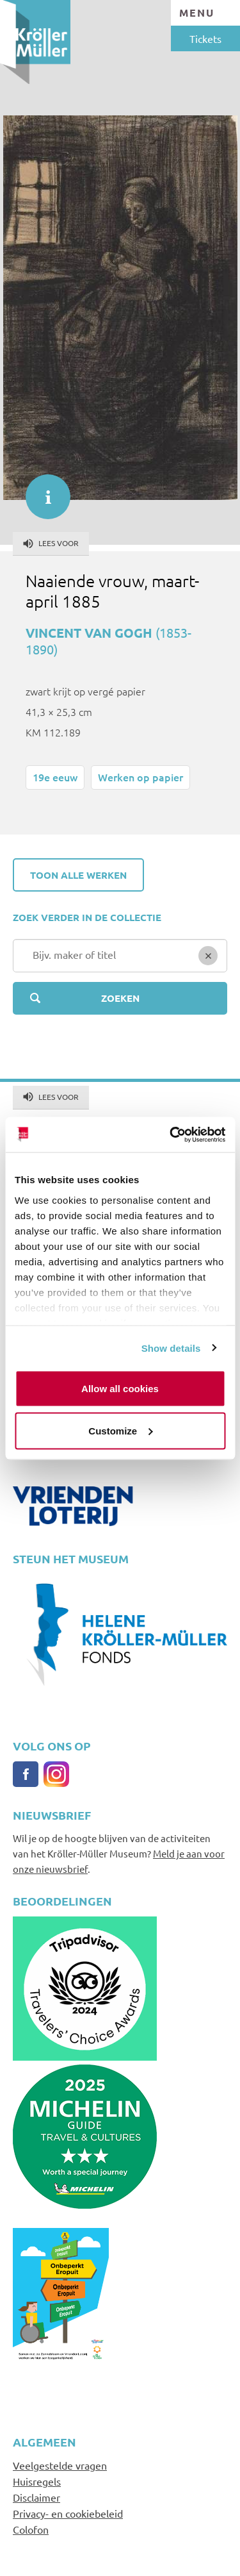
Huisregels (37, 2481)
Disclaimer (36, 2497)
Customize (120, 1430)
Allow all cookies (120, 1388)
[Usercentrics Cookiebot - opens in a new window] (170, 1134)
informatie (42, 490)
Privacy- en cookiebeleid (68, 2513)
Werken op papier (140, 777)
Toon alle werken (78, 874)
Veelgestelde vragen (60, 2465)
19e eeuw (55, 777)
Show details (171, 1347)
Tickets (205, 38)
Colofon (31, 2529)
